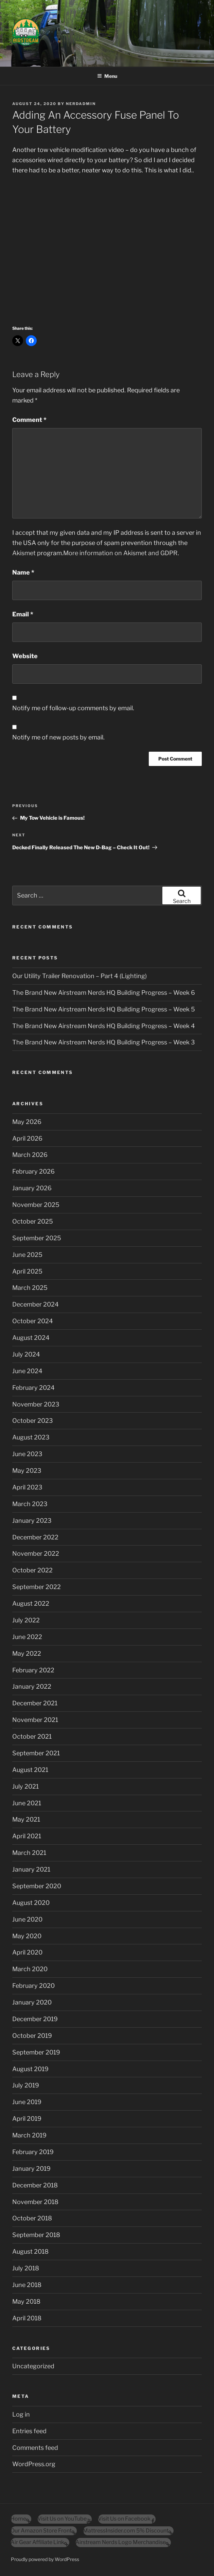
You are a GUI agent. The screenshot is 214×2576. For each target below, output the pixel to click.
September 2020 (36, 1886)
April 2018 (26, 2318)
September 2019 (36, 2052)
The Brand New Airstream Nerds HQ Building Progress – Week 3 (103, 1042)
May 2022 (26, 1653)
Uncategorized (33, 2366)
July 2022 (26, 1620)
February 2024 (33, 1387)
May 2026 (26, 1121)
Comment (29, 419)
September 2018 (36, 2234)
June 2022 (27, 1636)
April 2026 (27, 1138)
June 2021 (26, 1803)
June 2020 (27, 1919)
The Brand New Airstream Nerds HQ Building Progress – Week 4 (103, 1025)
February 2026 (33, 1171)
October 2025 (32, 1221)
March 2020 (30, 1969)
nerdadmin (81, 103)
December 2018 (35, 2185)
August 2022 (30, 1603)
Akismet (24, 553)
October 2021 (32, 1736)
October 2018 (32, 2218)
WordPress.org (33, 2464)
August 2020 (31, 1902)
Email (22, 614)
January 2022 (31, 1686)
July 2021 (25, 1786)
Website (25, 656)
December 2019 (35, 2019)
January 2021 (31, 1869)
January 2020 (32, 2002)
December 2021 (34, 1703)
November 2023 (35, 1404)
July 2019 (25, 2085)
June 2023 (27, 1453)
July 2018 (25, 2268)
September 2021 (36, 1753)
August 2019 (30, 2068)
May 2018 (26, 2301)
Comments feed (35, 2447)
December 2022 (35, 1537)
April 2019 (26, 2118)
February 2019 (33, 2151)
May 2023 (26, 1470)
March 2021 (29, 1852)
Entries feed (29, 2431)
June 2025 (27, 1254)
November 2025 (35, 1204)
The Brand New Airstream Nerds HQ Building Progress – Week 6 (103, 992)
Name (23, 572)
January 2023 (32, 1520)
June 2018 (26, 2284)
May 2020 (26, 1936)
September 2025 (36, 1238)
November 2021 (35, 1719)
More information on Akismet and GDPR (120, 553)
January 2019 (31, 2168)
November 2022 (35, 1553)
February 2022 (33, 1670)
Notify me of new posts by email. (58, 737)
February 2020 (33, 1985)
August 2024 (31, 1337)
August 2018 (30, 2251)
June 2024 (27, 1371)
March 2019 (29, 2135)
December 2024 (35, 1304)
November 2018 (35, 2201)
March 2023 (30, 1503)
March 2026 (30, 1154)
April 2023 (27, 1487)
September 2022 (36, 1586)
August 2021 (30, 1769)
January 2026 (32, 1188)
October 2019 (32, 2035)
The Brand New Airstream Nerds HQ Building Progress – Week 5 (103, 1009)
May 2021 (26, 1819)
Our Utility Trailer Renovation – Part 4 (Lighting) (79, 975)
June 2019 (26, 2101)
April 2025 (27, 1271)
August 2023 (31, 1437)
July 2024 (26, 1354)
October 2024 (32, 1321)
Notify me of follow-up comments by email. (73, 708)
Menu (107, 76)
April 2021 (26, 1836)
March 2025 (30, 1287)
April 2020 (27, 1952)
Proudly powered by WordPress (45, 2559)
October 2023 (32, 1420)
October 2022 (32, 1570)
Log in (21, 2414)
